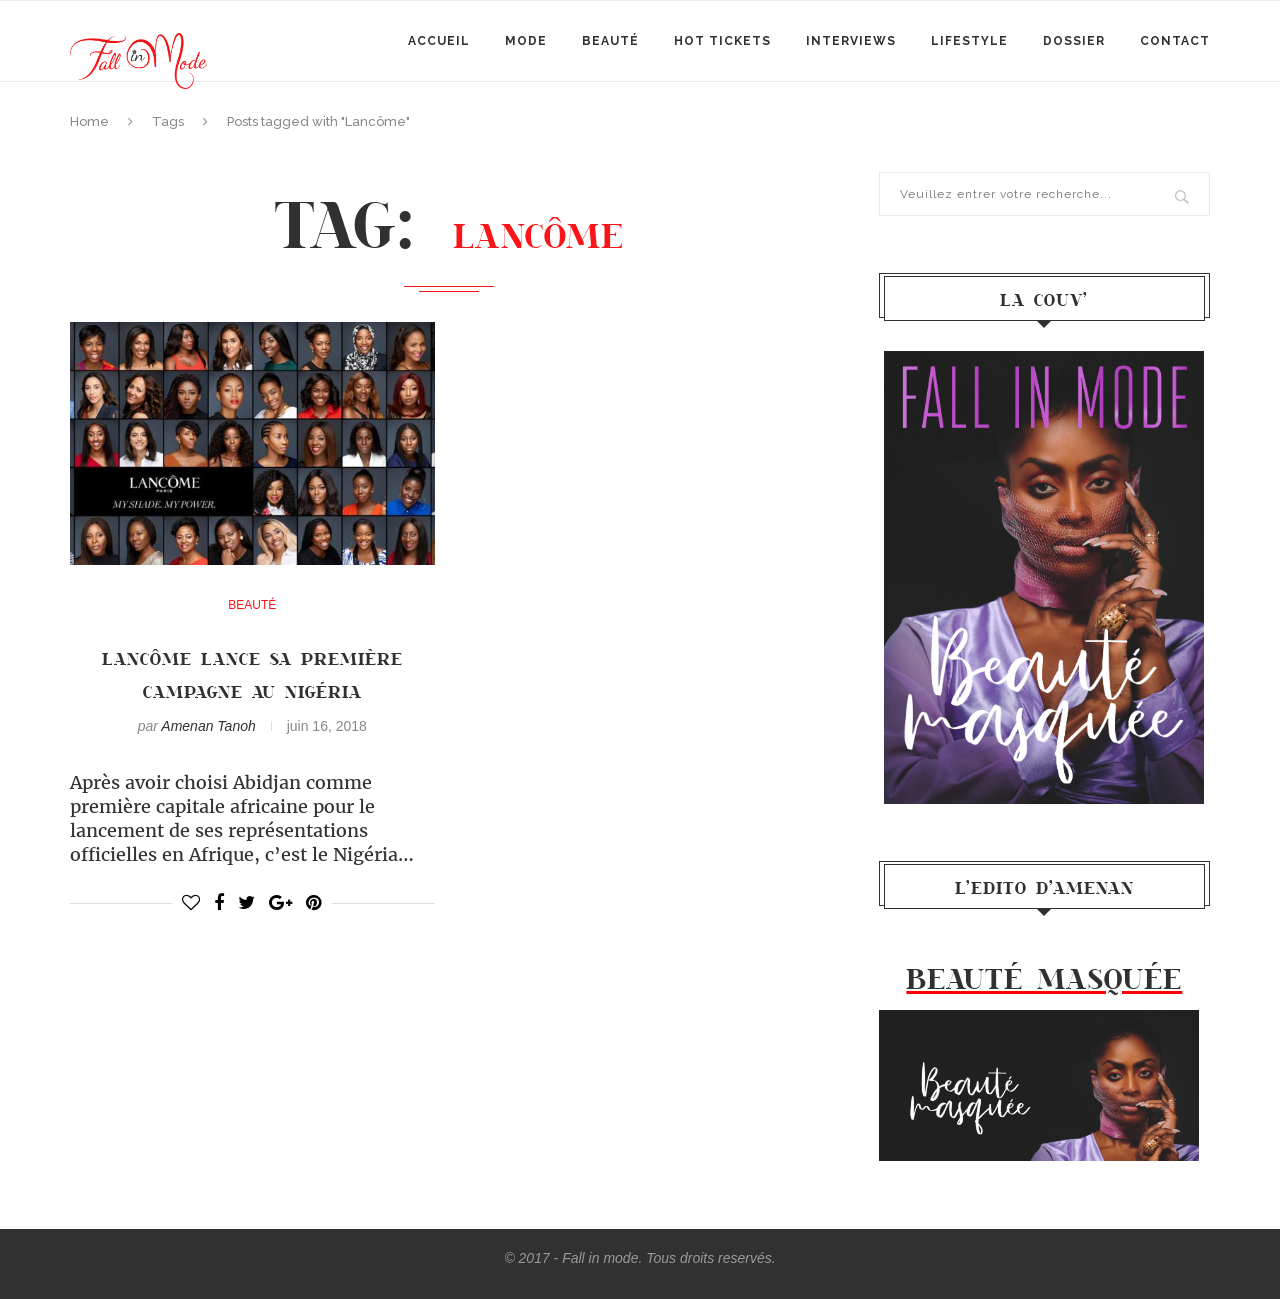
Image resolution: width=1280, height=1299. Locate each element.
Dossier (1074, 41)
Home (89, 121)
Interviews (851, 41)
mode (526, 41)
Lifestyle (969, 41)
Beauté (610, 41)
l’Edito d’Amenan (1044, 887)
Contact (1175, 41)
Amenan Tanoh (208, 726)
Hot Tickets (722, 41)
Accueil (439, 41)
